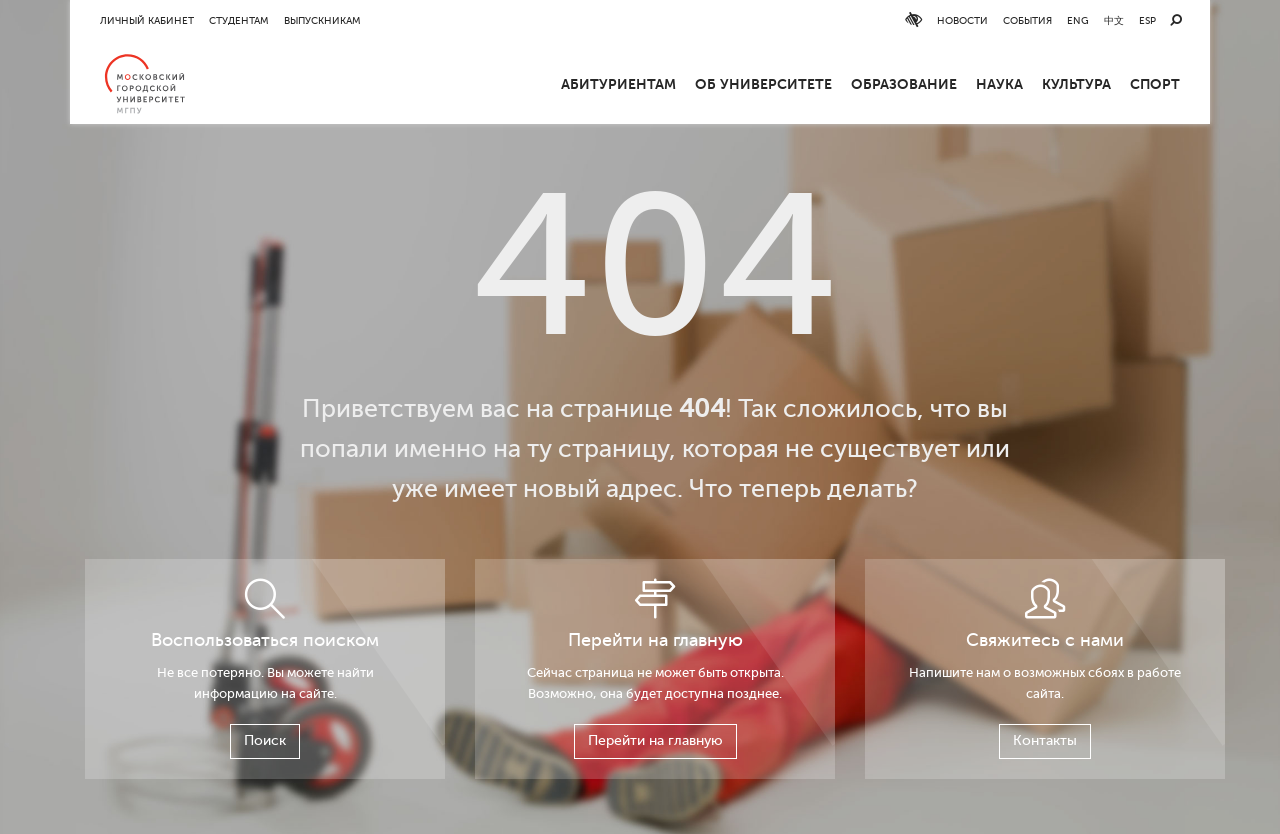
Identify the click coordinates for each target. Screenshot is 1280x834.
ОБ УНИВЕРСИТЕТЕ (763, 84)
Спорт (1155, 84)
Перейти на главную (655, 740)
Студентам (239, 20)
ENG (1078, 20)
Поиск (265, 740)
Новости (962, 20)
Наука (999, 84)
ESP (1147, 20)
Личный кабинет (147, 20)
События (1027, 20)
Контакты (1045, 740)
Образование (904, 84)
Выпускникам (322, 20)
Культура (1076, 84)
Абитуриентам (618, 84)
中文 (1114, 20)
